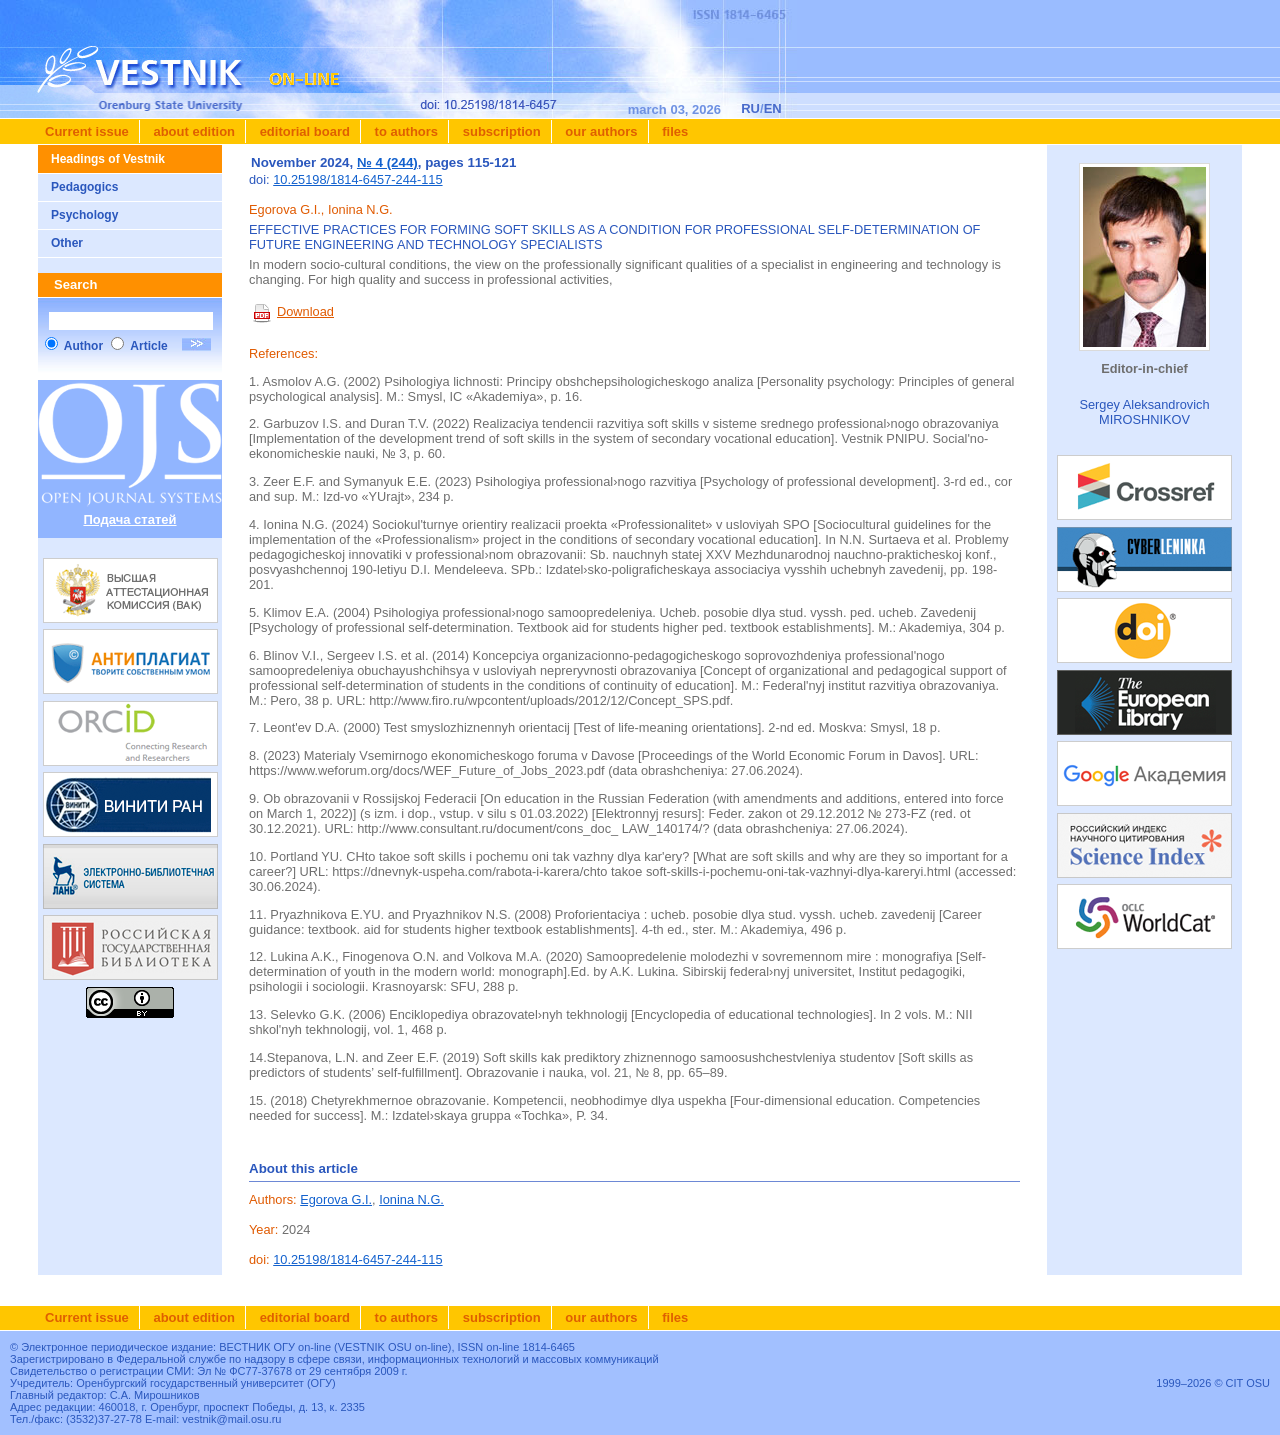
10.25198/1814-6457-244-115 (357, 179)
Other (67, 243)
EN (773, 108)
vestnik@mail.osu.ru (231, 1419)
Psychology (84, 215)
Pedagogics (84, 187)
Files (674, 131)
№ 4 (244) (387, 162)
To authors (404, 131)
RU (750, 108)
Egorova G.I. (336, 1199)
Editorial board (303, 131)
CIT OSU (1248, 1383)
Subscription (500, 131)
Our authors (600, 131)
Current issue (87, 131)
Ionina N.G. (411, 1199)
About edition (192, 131)
